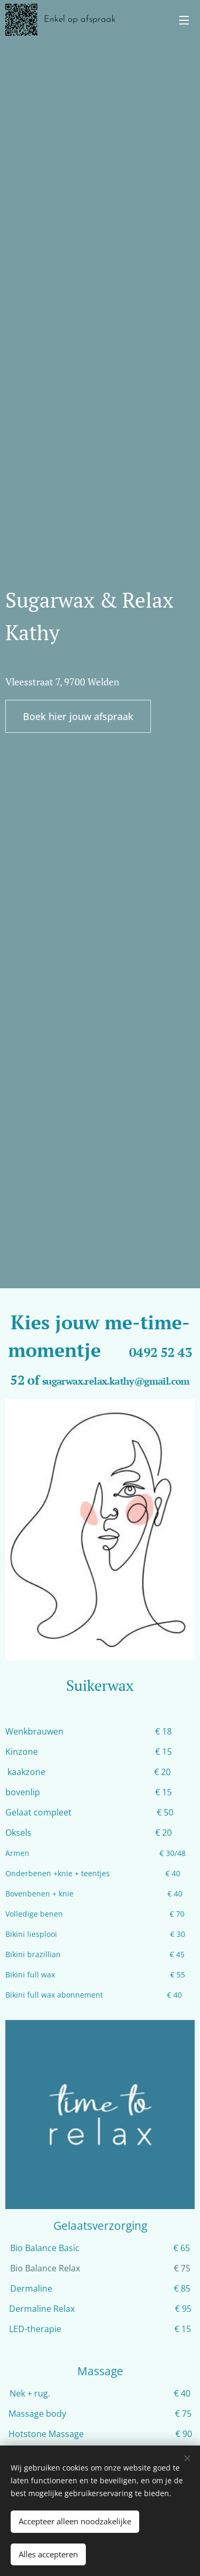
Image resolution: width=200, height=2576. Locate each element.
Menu (184, 20)
